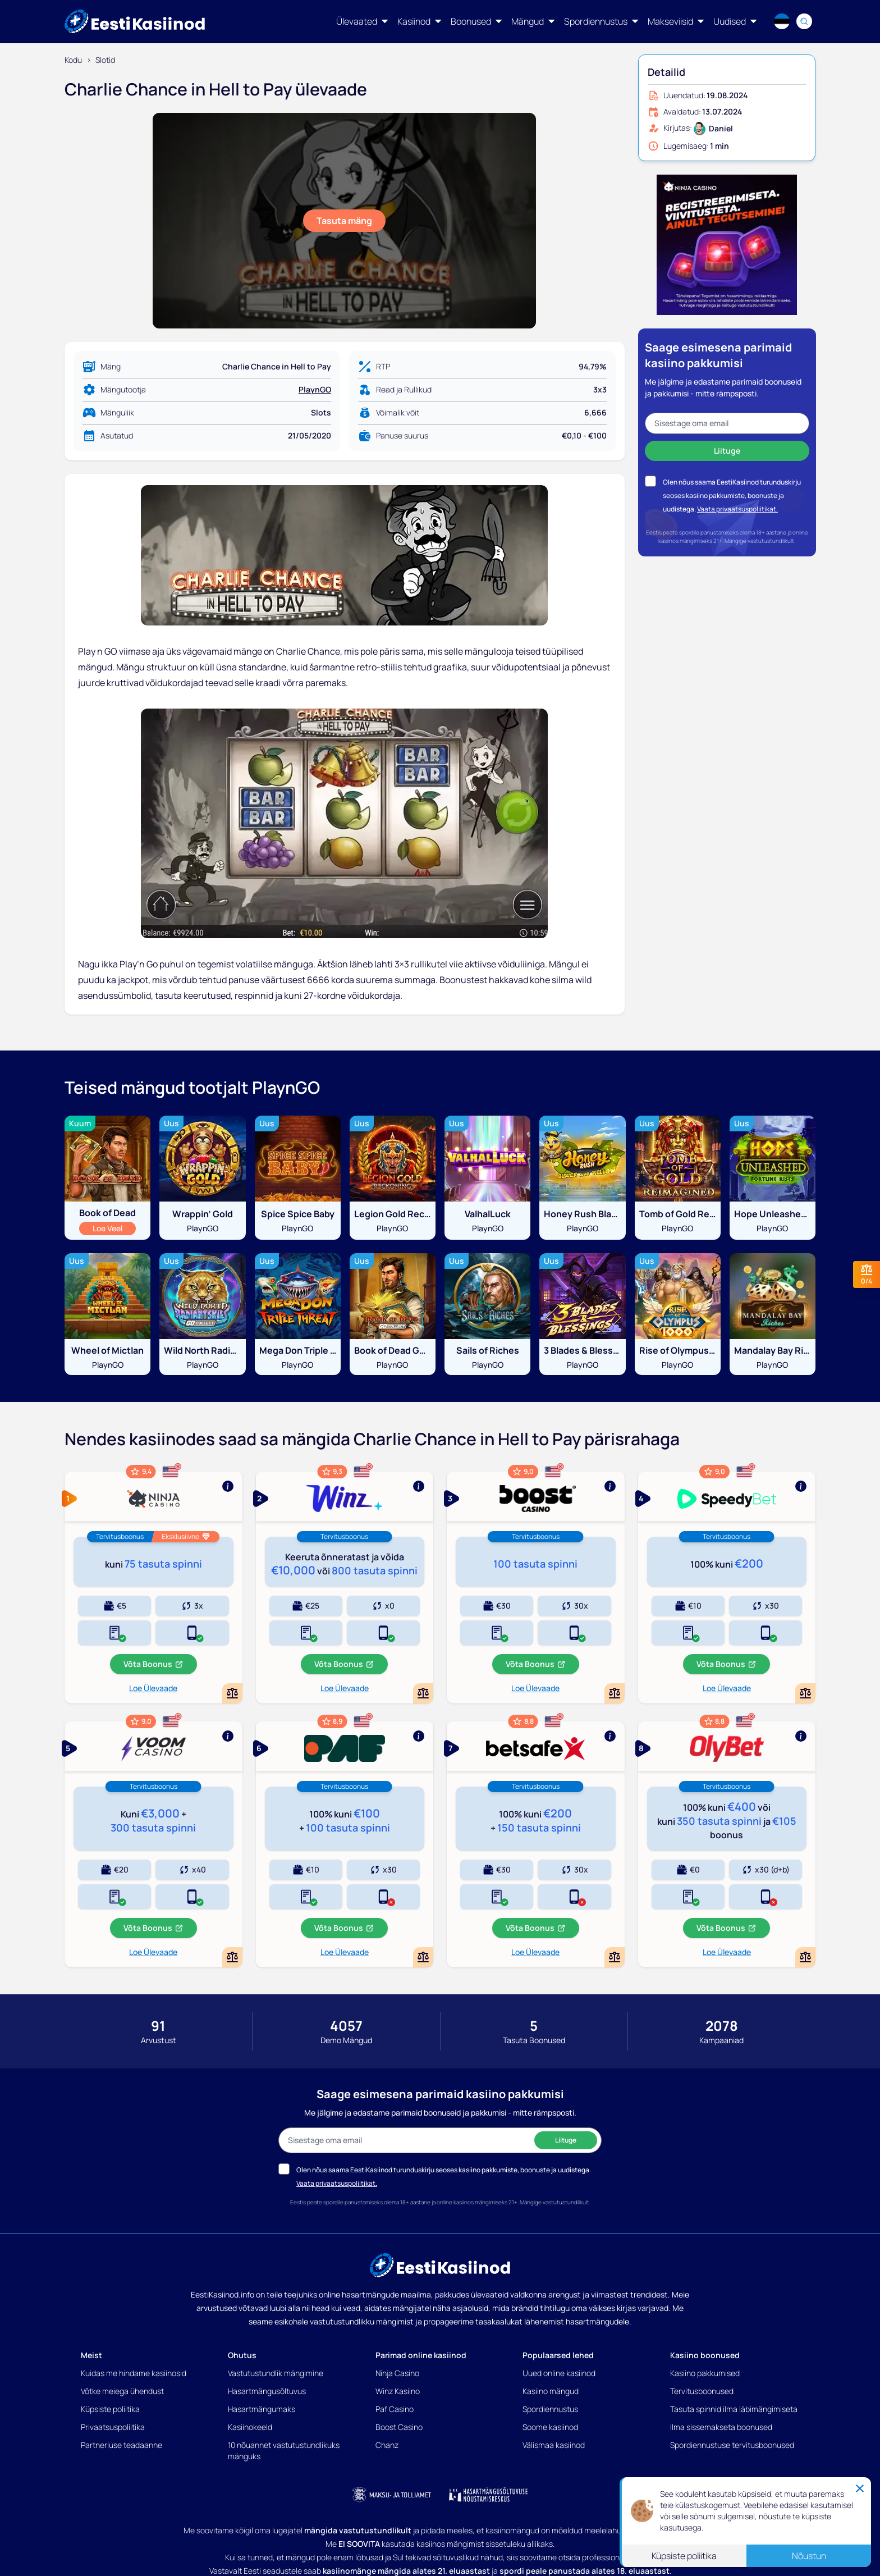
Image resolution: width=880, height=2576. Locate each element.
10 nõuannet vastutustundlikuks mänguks (284, 2450)
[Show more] (153, 1496)
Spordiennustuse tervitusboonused (732, 2445)
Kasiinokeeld (250, 2427)
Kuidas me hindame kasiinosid (133, 2373)
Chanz (386, 2445)
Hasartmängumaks (261, 2409)
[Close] (860, 2488)
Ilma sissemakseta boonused (721, 2427)
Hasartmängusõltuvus (267, 2391)
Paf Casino (394, 2409)
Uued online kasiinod (558, 2373)
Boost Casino (399, 2427)
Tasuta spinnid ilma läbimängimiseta (733, 2409)
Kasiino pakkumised (705, 2373)
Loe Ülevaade (153, 1688)
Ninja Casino (397, 2373)
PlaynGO (315, 389)
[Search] (804, 21)
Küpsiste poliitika (110, 2409)
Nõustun (809, 2556)
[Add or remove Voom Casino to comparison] (232, 1957)
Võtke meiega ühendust (122, 2391)
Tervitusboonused (702, 2391)
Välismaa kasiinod (553, 2445)
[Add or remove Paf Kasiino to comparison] (423, 1957)
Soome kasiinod (550, 2427)
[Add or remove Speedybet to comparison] (805, 1693)
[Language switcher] (782, 21)
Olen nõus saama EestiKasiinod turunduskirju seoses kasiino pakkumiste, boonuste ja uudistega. (732, 495)
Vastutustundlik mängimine (275, 2373)
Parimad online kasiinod (420, 2355)
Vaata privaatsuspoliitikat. (737, 509)
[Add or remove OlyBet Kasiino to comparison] (805, 1957)
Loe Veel (114, 1228)
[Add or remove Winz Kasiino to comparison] (423, 1693)
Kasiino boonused (705, 2355)
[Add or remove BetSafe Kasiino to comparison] (614, 1957)
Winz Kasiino (397, 2391)
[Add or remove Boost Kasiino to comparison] (614, 1693)
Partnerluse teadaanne (121, 2445)
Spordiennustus (550, 2409)
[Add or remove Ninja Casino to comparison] (232, 1693)
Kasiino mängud (550, 2391)
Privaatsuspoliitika (113, 2427)
